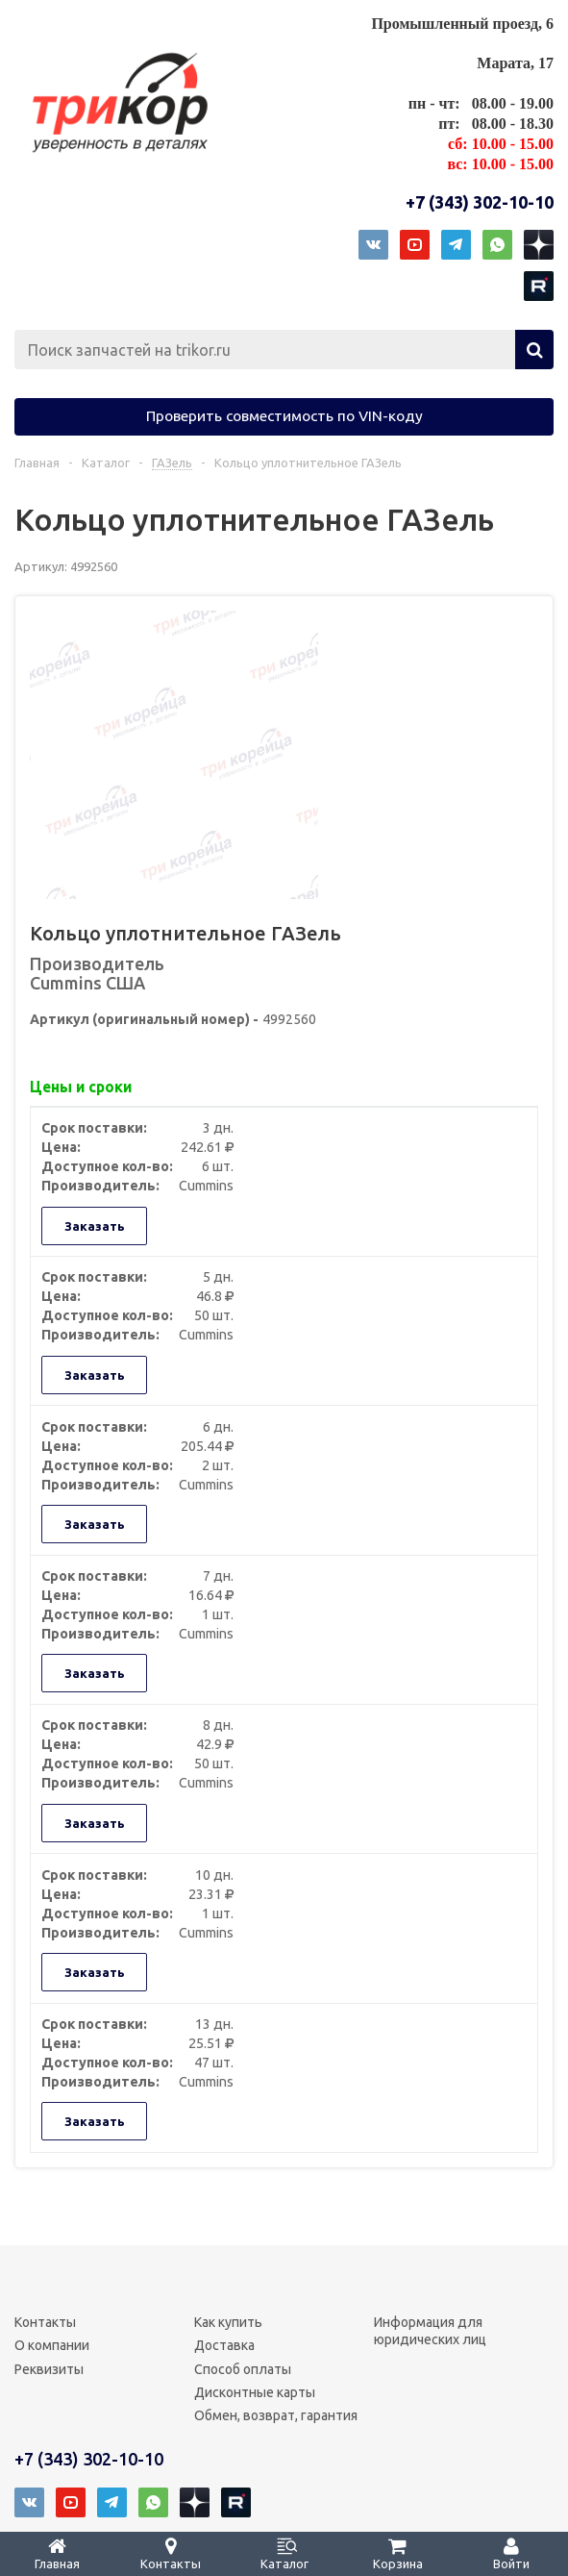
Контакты (45, 2322)
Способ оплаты (242, 2369)
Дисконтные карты (254, 2392)
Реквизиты (49, 2369)
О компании (51, 2345)
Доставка (224, 2345)
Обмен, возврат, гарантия (276, 2415)
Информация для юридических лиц (430, 2330)
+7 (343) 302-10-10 (480, 202)
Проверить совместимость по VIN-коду (284, 415)
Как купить (228, 2322)
